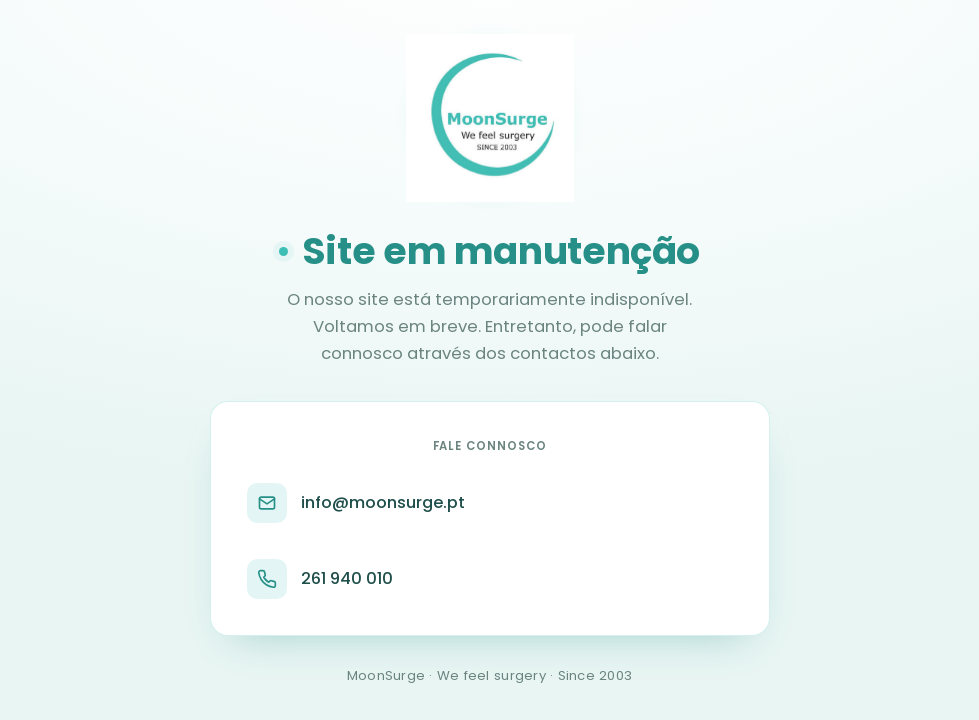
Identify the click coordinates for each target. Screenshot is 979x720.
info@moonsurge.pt (356, 503)
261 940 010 (320, 579)
